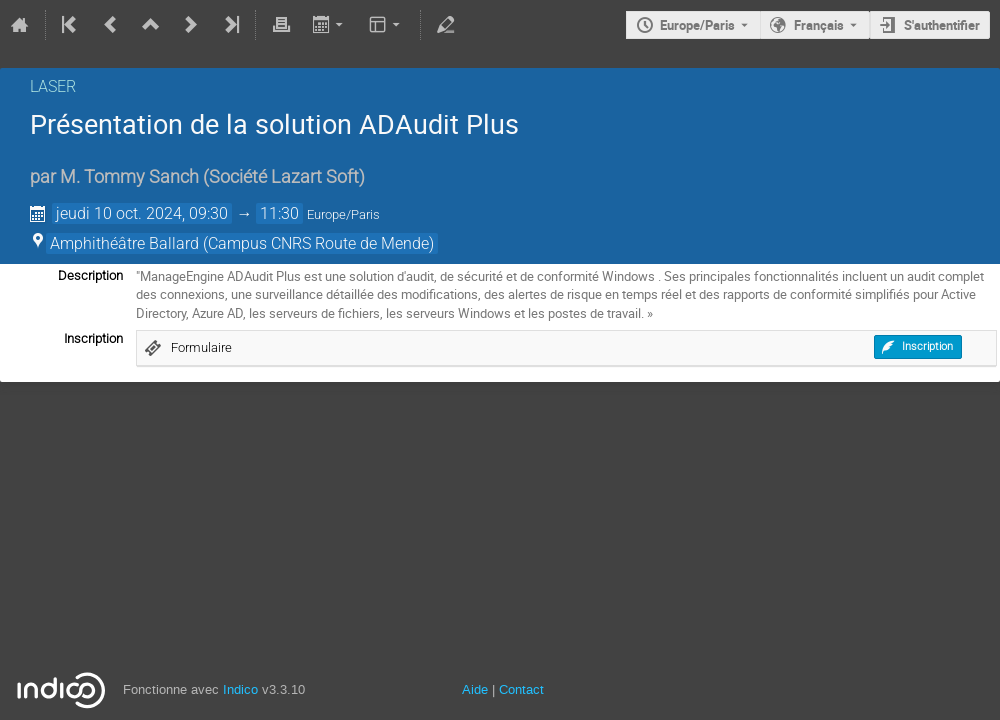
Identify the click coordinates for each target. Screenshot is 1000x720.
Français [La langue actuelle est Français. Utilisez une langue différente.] (819, 25)
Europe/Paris (697, 25)
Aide (475, 689)
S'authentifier (942, 25)
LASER (53, 86)
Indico (240, 689)
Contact (521, 689)
